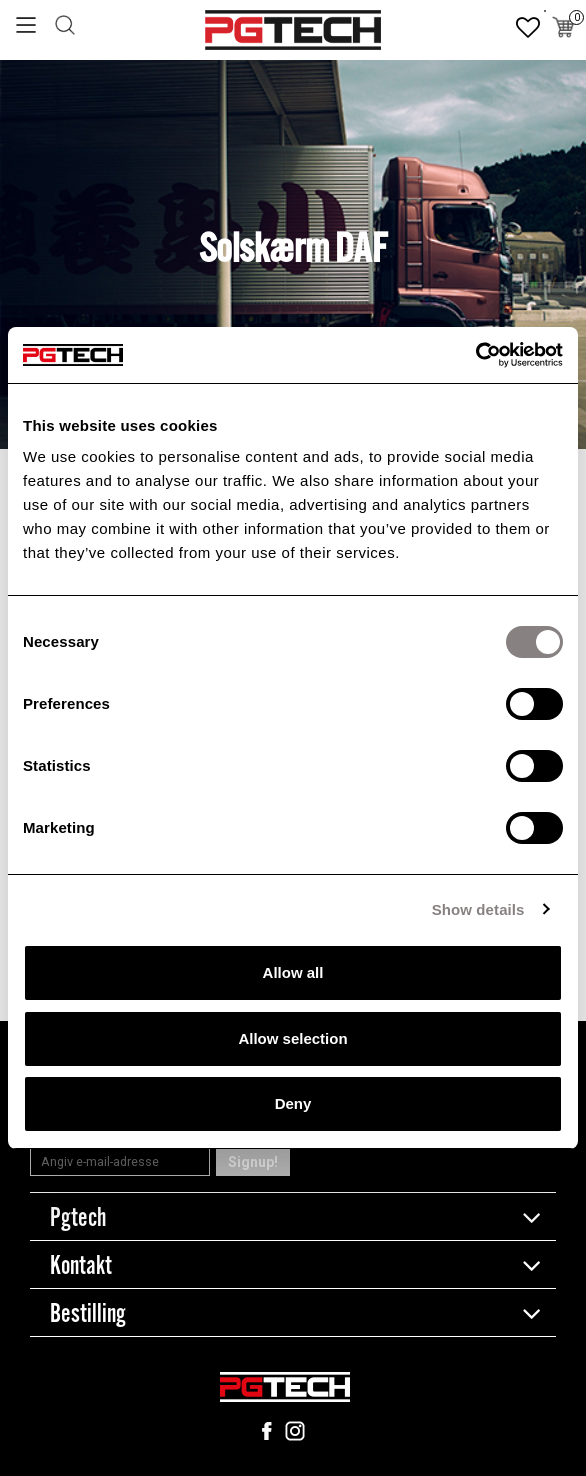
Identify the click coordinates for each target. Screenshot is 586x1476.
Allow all (293, 972)
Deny (293, 1103)
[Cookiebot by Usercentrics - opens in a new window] (475, 355)
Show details (478, 909)
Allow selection (292, 1038)
